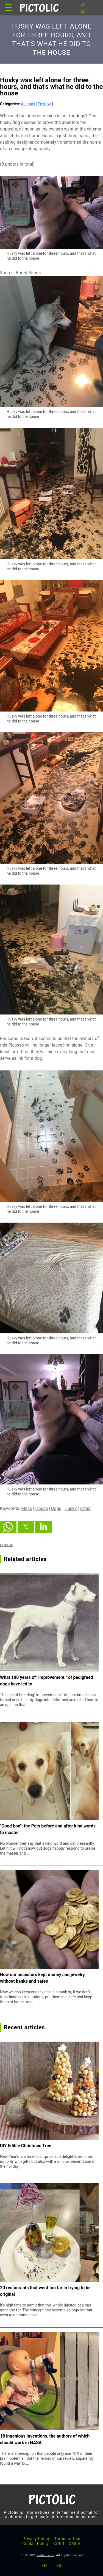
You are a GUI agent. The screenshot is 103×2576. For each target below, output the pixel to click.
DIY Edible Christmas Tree (25, 2145)
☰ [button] (8, 7)
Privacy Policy (36, 2539)
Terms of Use (67, 2539)
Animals (28, 104)
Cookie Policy (36, 2543)
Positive (44, 104)
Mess (26, 1508)
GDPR (58, 2543)
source (6, 1544)
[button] (8, 1527)
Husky (71, 1508)
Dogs (56, 1508)
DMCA (75, 2543)
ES (83, 11)
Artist (85, 1508)
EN (82, 4)
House (41, 1508)
